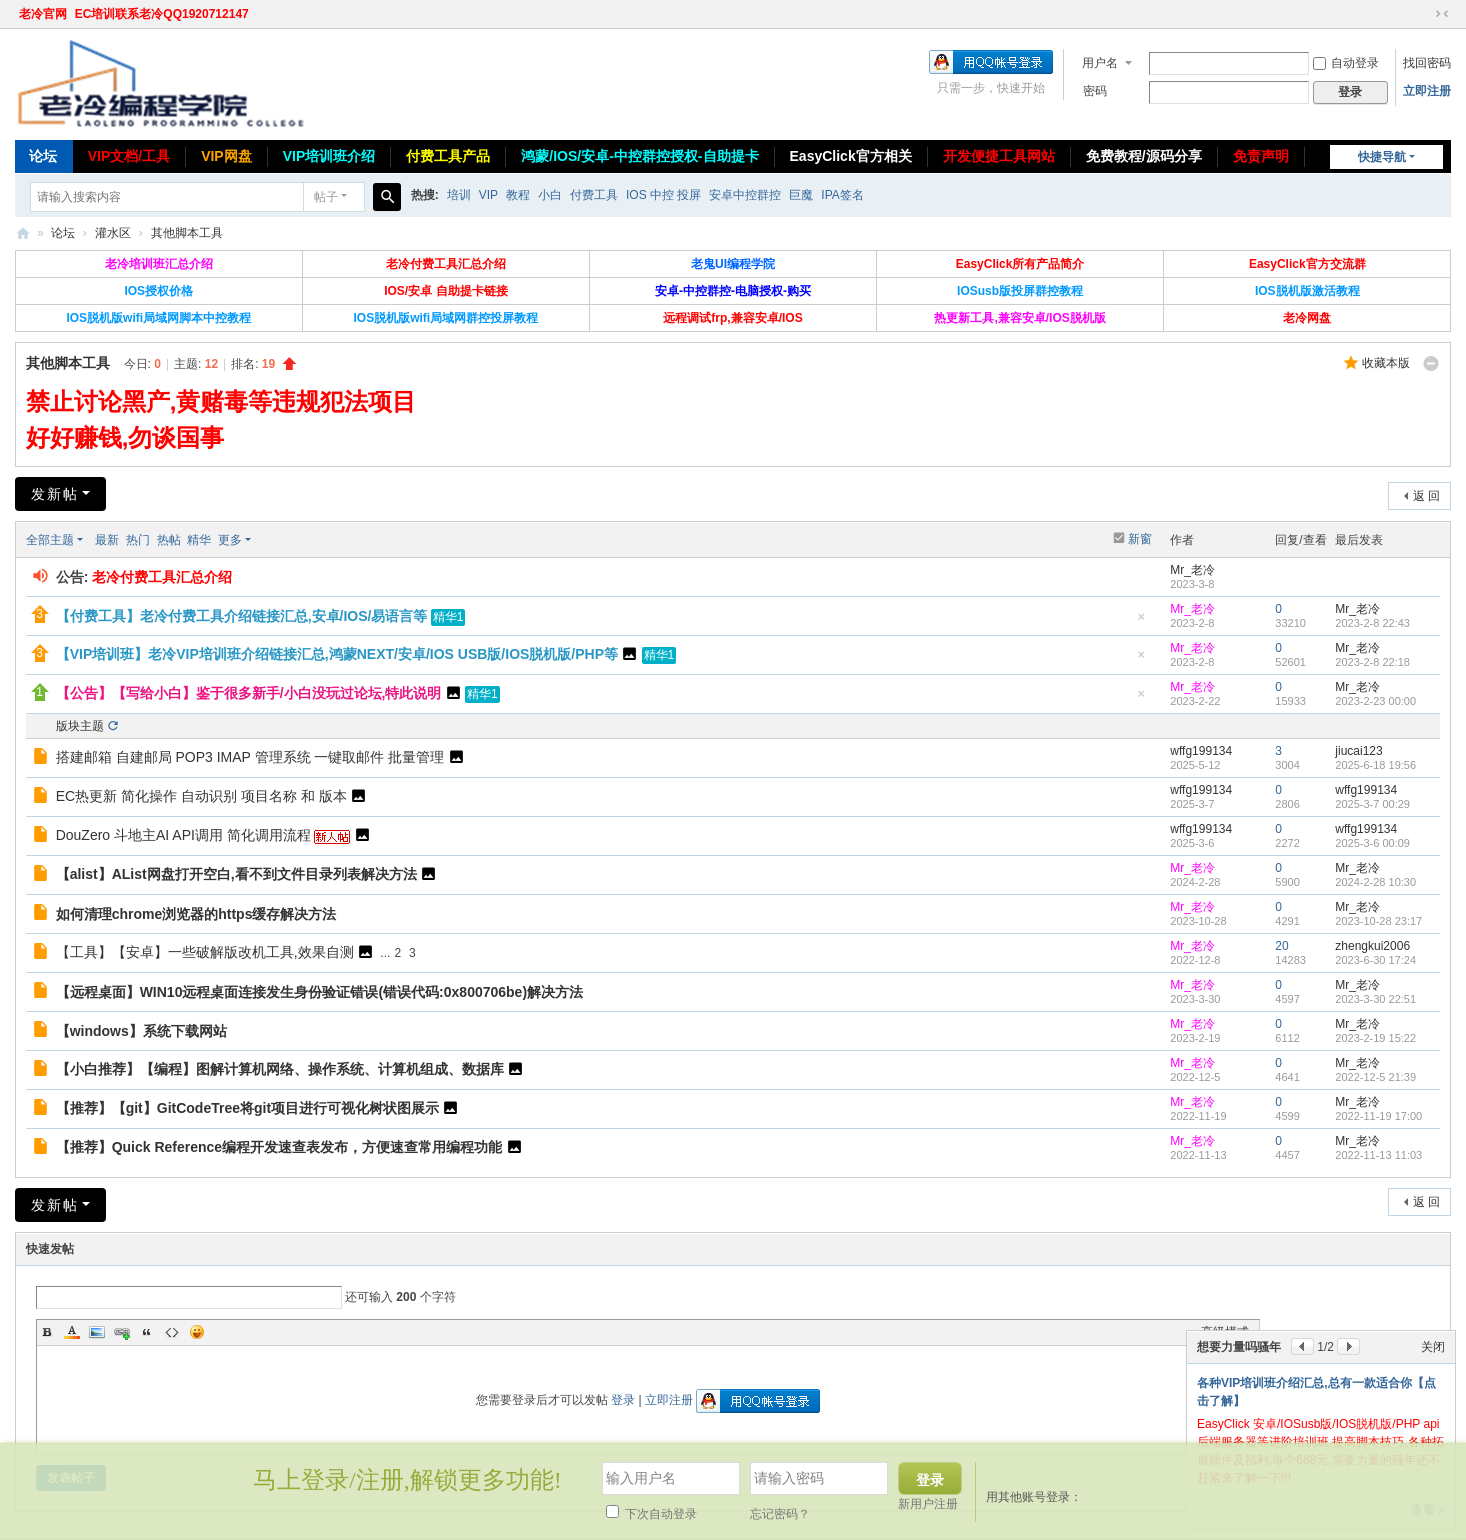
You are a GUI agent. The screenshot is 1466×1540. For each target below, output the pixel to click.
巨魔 (801, 195)
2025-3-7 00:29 (1372, 804)
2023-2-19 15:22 (1375, 1038)
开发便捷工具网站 (999, 156)
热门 (138, 540)
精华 (199, 540)
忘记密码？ (780, 1514)
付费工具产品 (448, 156)
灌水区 (113, 233)
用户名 (1100, 63)
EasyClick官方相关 (851, 156)
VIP (488, 195)
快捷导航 (1382, 157)
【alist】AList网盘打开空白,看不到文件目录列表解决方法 (236, 874)
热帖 (169, 540)
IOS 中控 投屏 (663, 195)
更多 (230, 540)
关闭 (1433, 1347)
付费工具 (594, 195)
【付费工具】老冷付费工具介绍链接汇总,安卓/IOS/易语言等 (242, 616)
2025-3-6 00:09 (1372, 843)
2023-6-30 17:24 (1375, 960)
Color (72, 1332)
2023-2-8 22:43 (1372, 623)
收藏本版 (1386, 363)
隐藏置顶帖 (1141, 622)
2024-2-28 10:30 (1375, 882)
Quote (147, 1332)
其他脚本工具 (187, 233)
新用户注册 (928, 1504)
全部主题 (50, 540)
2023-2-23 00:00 (1375, 701)
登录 (623, 1400)
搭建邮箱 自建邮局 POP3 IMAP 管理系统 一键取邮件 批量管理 (250, 757)
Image (97, 1332)
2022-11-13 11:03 (1378, 1155)
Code (172, 1332)
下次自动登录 (651, 1514)
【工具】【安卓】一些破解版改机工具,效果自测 (205, 952)
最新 (107, 540)
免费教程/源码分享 (1144, 156)
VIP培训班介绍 (329, 156)
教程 (518, 195)
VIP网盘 (226, 156)
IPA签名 (842, 195)
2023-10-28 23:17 (1378, 921)
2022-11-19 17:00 (1378, 1116)
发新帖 (55, 494)
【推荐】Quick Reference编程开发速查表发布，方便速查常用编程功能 (279, 1147)
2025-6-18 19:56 (1375, 765)
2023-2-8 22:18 (1372, 662)
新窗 (1140, 539)
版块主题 (80, 726)
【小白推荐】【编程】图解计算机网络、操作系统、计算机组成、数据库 (280, 1069)
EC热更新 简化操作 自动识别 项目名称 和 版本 (201, 796)
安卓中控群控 (745, 195)
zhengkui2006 (1372, 946)
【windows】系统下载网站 (141, 1031)
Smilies (197, 1332)
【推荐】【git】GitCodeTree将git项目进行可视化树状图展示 (247, 1108)
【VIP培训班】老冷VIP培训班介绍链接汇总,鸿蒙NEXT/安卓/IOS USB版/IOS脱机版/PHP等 (337, 654)
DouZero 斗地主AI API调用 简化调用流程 (183, 835)
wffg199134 (1201, 751)
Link (122, 1332)
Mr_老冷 (1192, 570)
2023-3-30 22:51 (1375, 999)
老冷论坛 (23, 233)
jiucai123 (1358, 751)
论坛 (43, 156)
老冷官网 (43, 14)
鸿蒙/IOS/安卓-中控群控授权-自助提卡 (639, 156)
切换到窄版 (1442, 14)
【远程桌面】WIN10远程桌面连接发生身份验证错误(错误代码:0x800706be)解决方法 (319, 992)
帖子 (326, 197)
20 (1281, 946)
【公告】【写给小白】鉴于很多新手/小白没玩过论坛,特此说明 (249, 693)
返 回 (1426, 496)
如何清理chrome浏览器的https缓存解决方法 (196, 914)
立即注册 (1427, 91)
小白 (550, 195)
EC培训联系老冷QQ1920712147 (162, 14)
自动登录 (1346, 63)
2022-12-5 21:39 (1375, 1077)
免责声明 (1261, 156)
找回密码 (1427, 63)
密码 (1095, 91)
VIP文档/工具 (129, 156)
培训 (459, 195)
